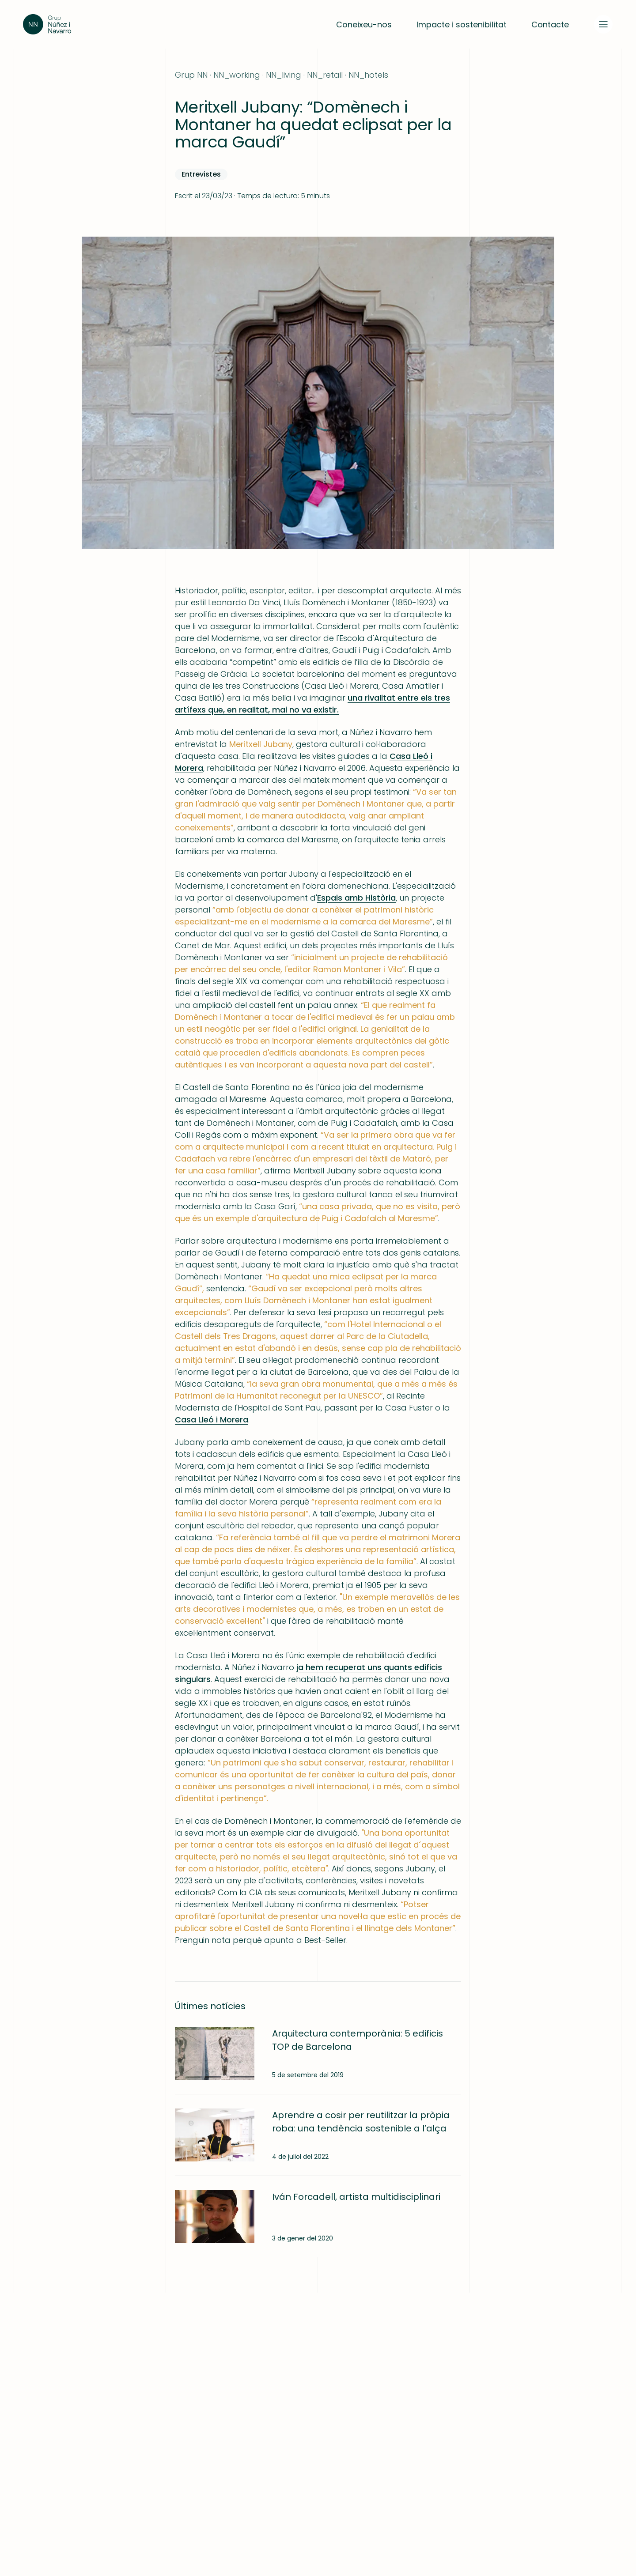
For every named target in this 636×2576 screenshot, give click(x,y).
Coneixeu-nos (364, 24)
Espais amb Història (356, 897)
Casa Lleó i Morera (211, 1419)
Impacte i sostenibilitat (461, 24)
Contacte (550, 24)
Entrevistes (201, 174)
